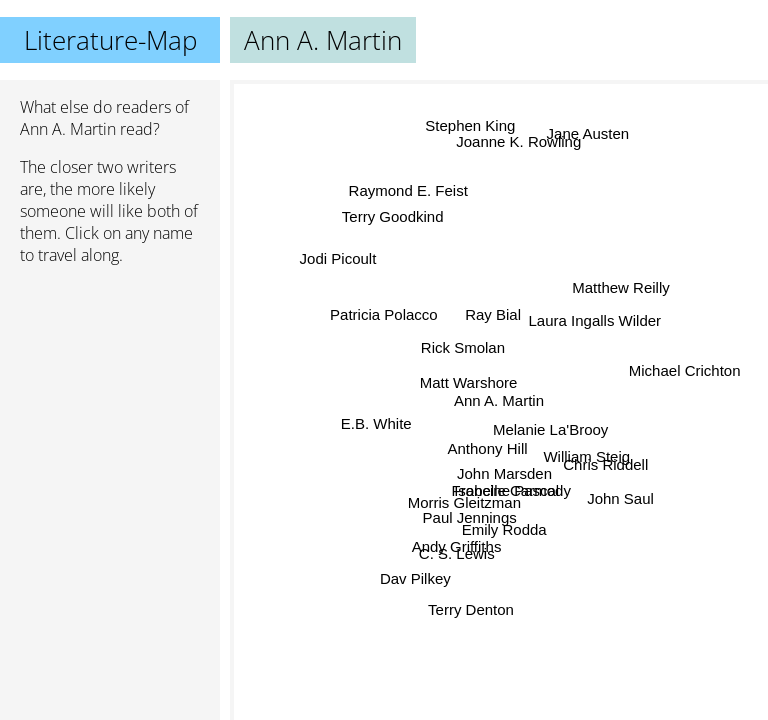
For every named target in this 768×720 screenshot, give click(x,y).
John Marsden (507, 467)
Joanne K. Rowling (519, 140)
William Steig (586, 457)
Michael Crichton (684, 376)
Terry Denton (473, 608)
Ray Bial (492, 313)
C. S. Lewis (458, 555)
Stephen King (466, 126)
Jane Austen (590, 136)
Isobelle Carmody (511, 489)
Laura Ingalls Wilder (595, 321)
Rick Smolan (463, 346)
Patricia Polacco (384, 313)
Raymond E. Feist (410, 190)
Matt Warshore (469, 381)
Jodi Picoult (336, 264)
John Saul (619, 500)
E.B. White (376, 421)
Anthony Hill (488, 447)
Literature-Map (110, 40)
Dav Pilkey (414, 577)
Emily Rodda (504, 528)
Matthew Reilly (621, 286)
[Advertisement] (110, 387)
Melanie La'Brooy (550, 430)
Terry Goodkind (392, 218)
